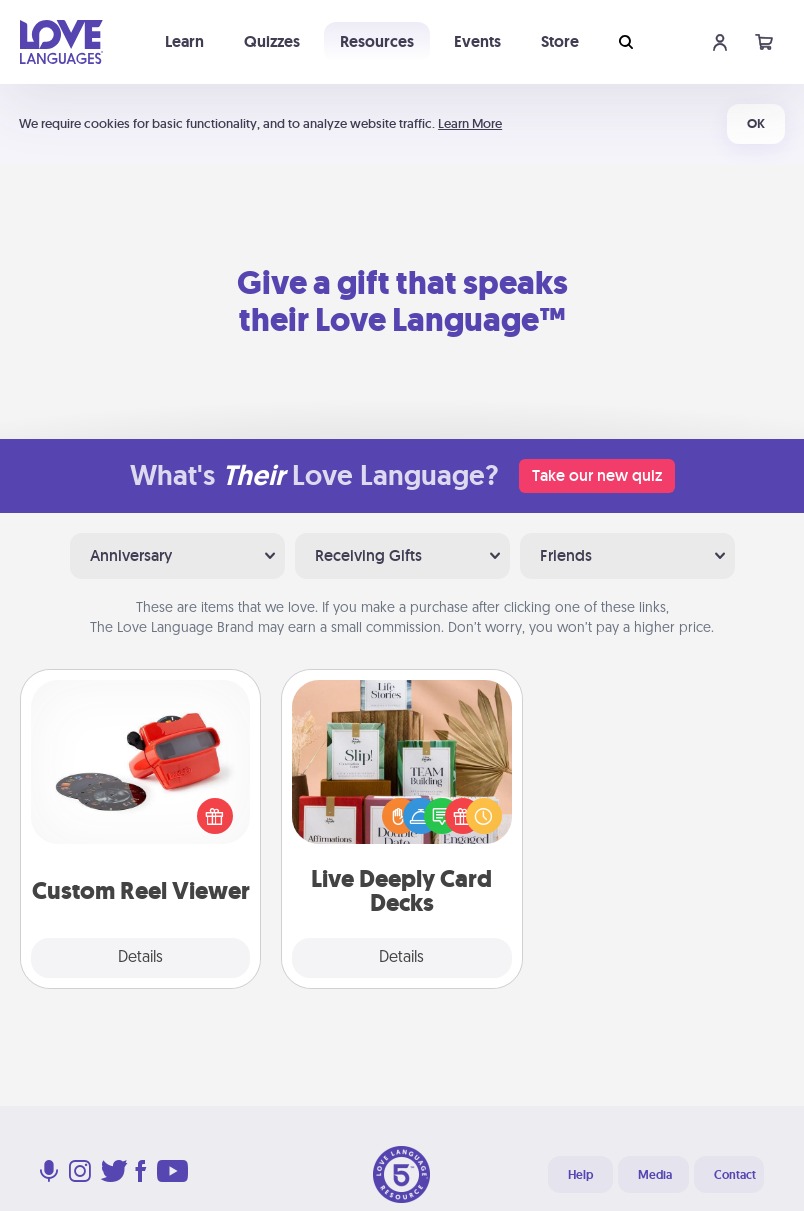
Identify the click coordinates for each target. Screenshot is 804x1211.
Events (477, 41)
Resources (377, 41)
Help (580, 1175)
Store (560, 41)
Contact (735, 1175)
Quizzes (272, 41)
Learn (184, 41)
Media (655, 1175)
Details (140, 958)
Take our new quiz (597, 475)
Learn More (470, 123)
